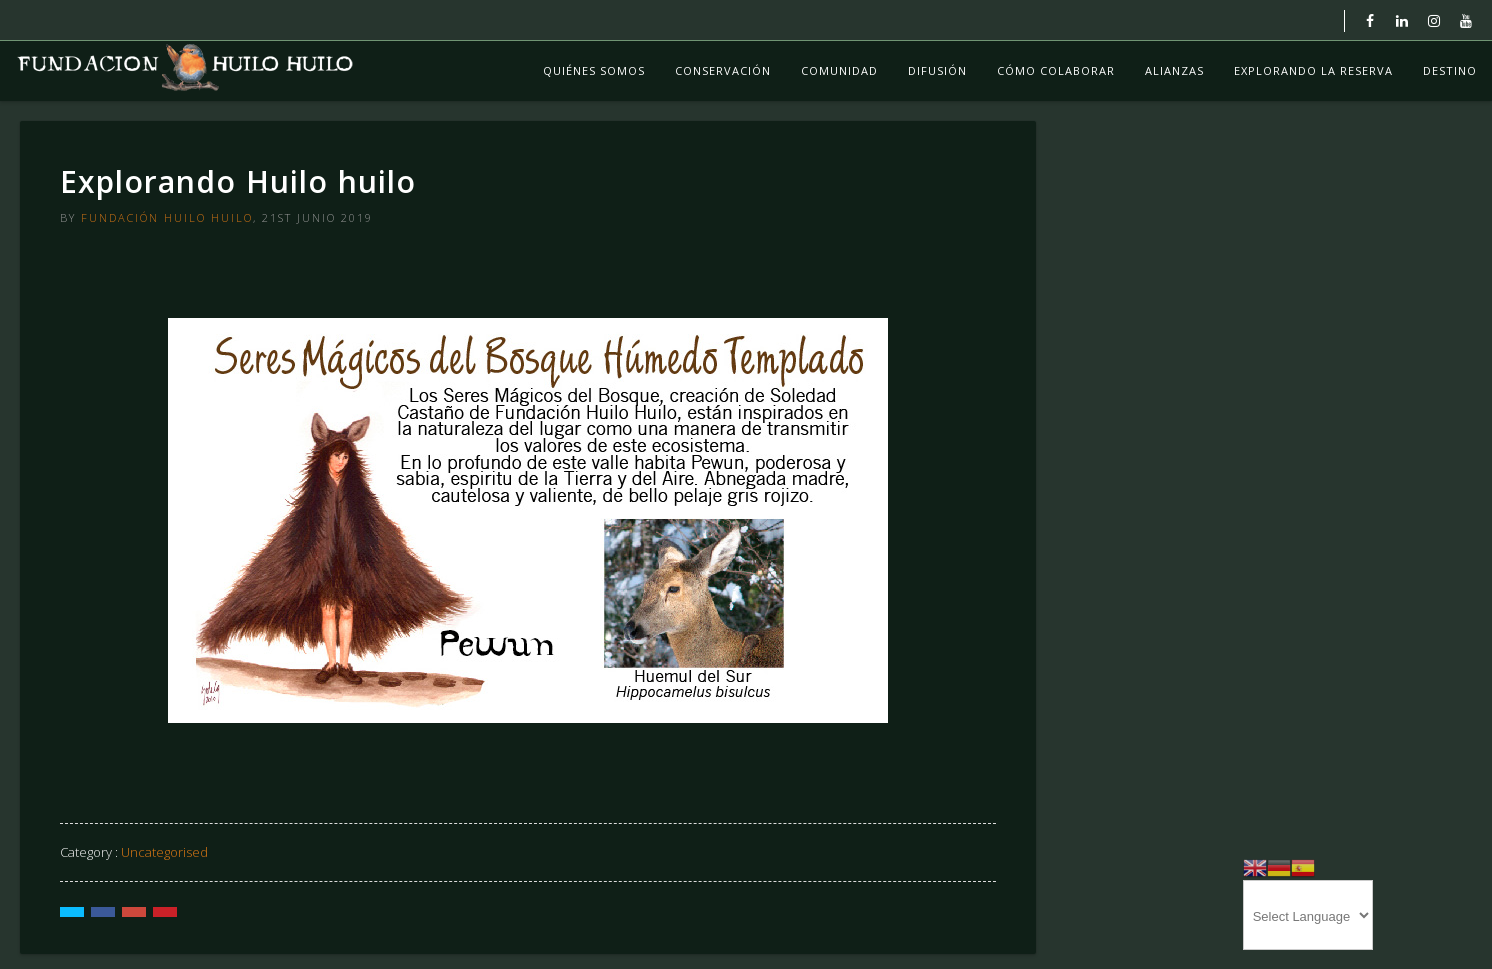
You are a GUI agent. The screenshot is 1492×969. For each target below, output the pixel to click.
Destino (1450, 70)
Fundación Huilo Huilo (167, 217)
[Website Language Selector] (1308, 915)
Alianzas (1174, 70)
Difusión (937, 70)
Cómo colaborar (1056, 70)
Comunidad (839, 70)
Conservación (723, 70)
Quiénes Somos (594, 70)
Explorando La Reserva (1313, 70)
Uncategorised (164, 852)
